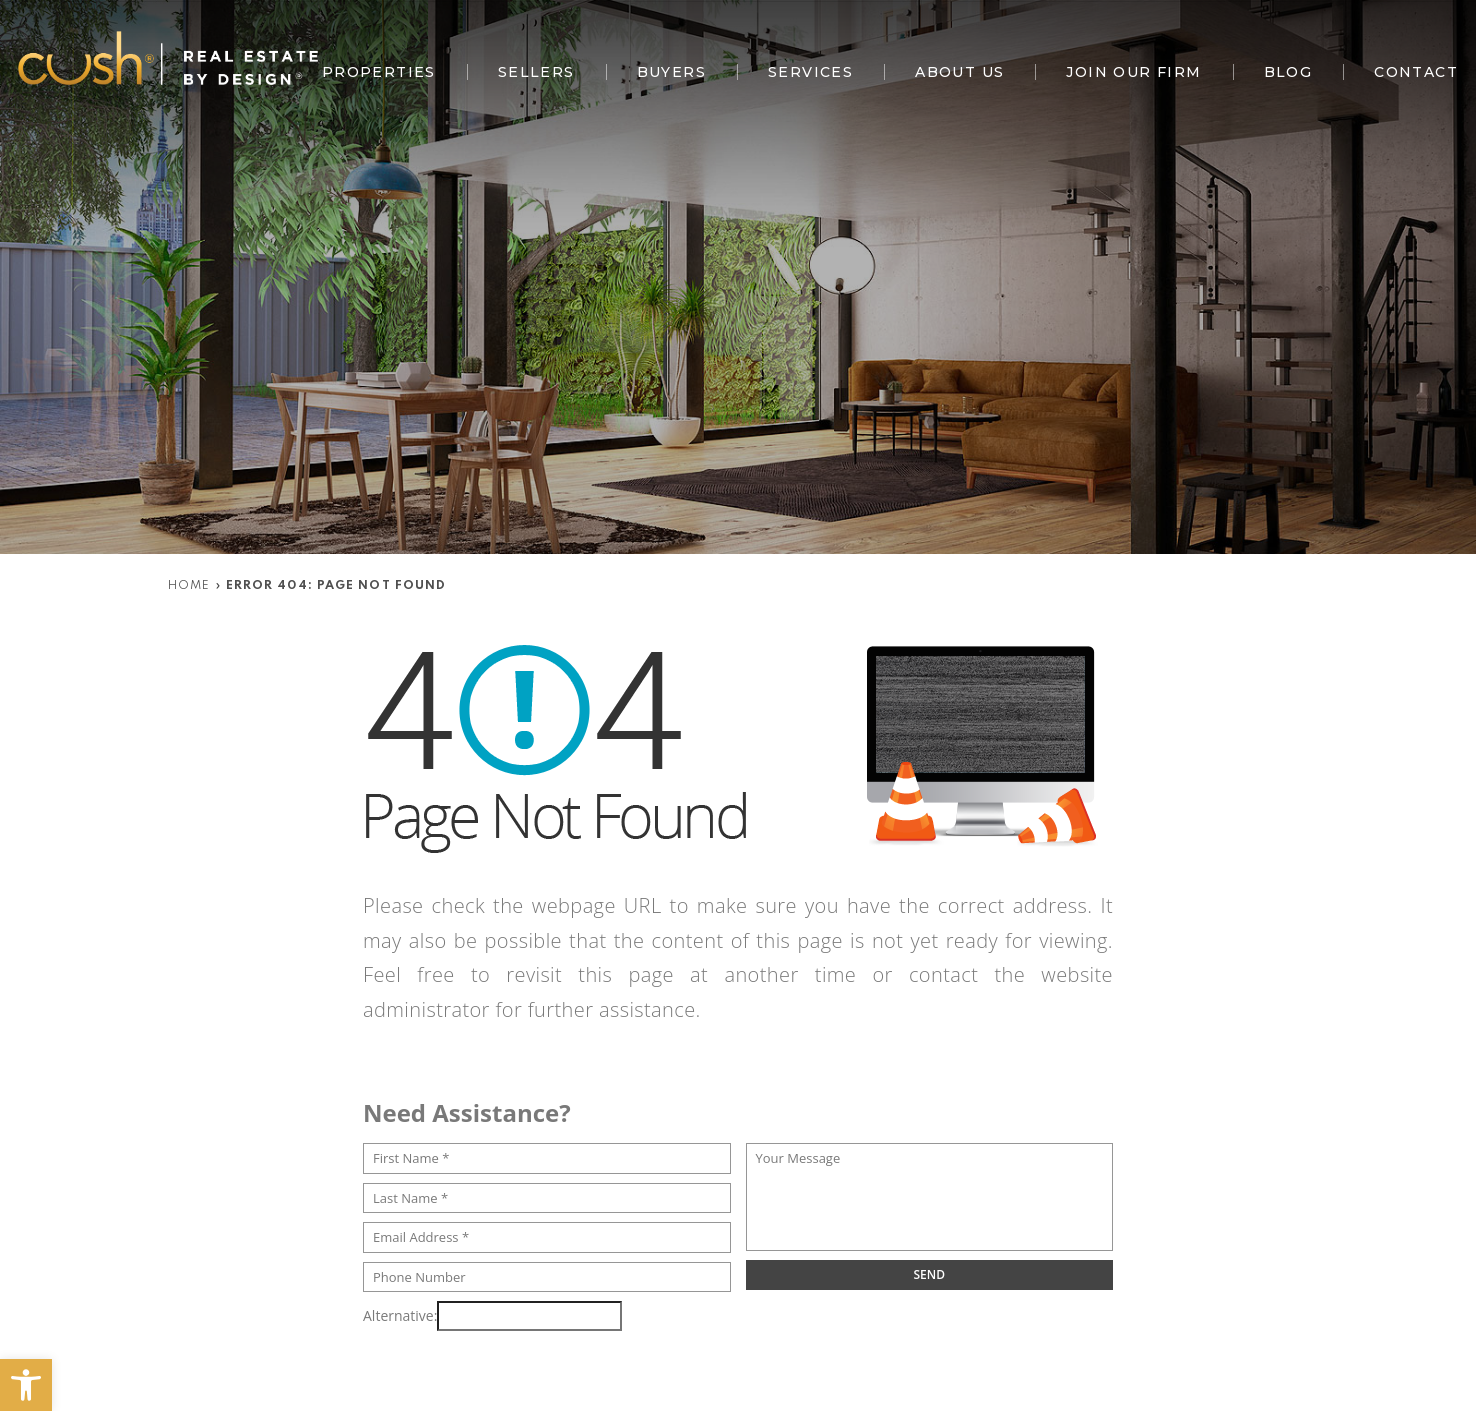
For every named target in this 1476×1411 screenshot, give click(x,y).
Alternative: (400, 1315)
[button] (26, 1385)
